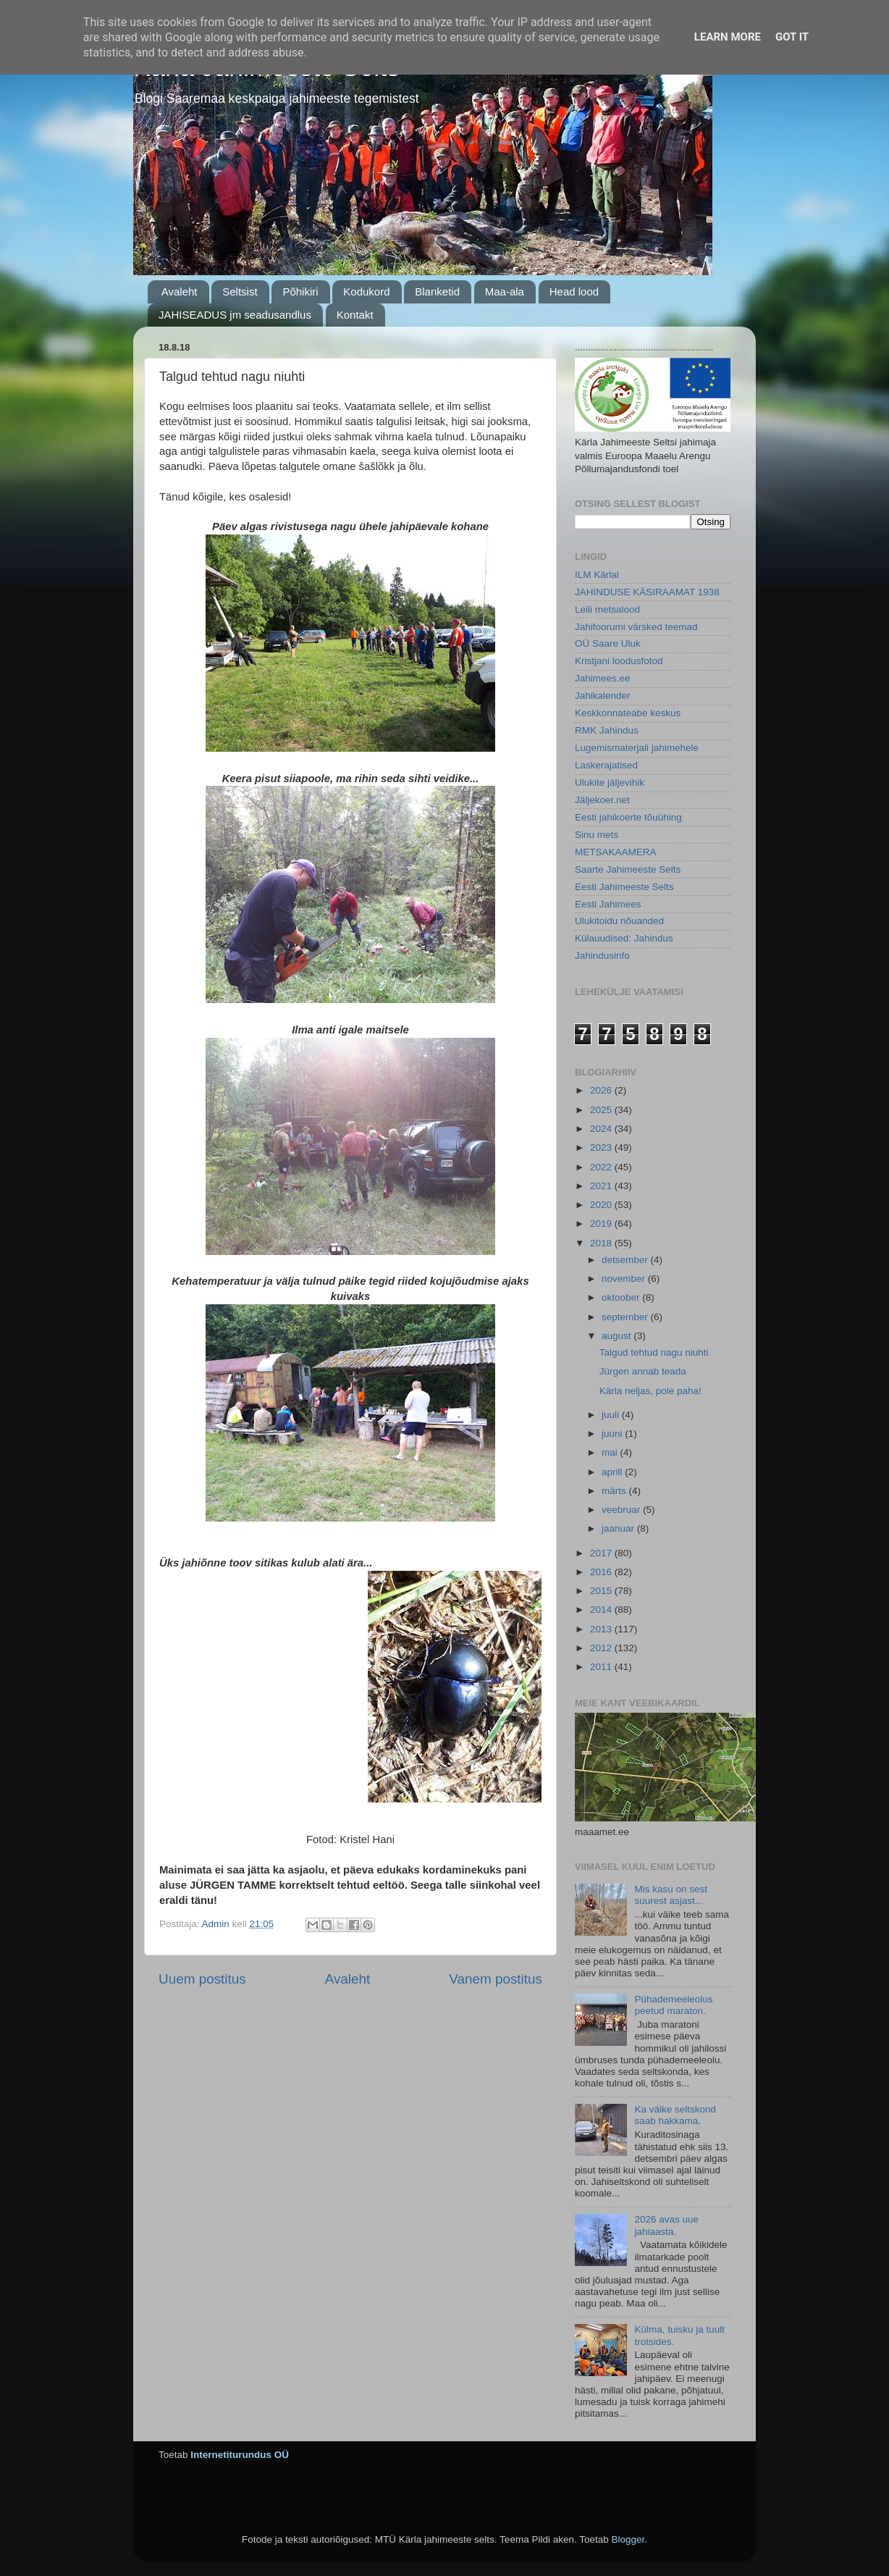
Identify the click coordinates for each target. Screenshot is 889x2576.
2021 (602, 1185)
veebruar (622, 1509)
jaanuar (619, 1528)
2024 (602, 1128)
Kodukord (366, 291)
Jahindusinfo (602, 955)
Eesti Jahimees (608, 904)
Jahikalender (603, 695)
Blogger (627, 2539)
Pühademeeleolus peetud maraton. (673, 2005)
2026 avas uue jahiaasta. (666, 2225)
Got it (792, 36)
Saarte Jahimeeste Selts (628, 869)
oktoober (622, 1297)
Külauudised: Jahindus (624, 938)
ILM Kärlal (597, 574)
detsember (626, 1259)
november (625, 1278)
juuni (613, 1433)
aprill (613, 1472)
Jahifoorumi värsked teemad (636, 626)
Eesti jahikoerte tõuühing (628, 817)
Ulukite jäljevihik (609, 782)
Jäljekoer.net (602, 799)
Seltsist (239, 291)
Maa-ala (504, 291)
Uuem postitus (202, 1978)
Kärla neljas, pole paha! (650, 1390)
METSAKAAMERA (616, 852)
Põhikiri (300, 291)
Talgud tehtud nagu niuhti (654, 1352)
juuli (612, 1414)
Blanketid (437, 291)
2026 (602, 1090)
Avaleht (179, 291)
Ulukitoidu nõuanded (619, 920)
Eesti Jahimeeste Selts (624, 886)
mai (611, 1452)
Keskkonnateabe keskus (628, 713)
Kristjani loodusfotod (619, 660)
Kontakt (355, 315)
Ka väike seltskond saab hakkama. (675, 2115)
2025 (602, 1109)
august (617, 1335)
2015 (602, 1590)
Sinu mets (596, 834)
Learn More (727, 36)
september (626, 1317)
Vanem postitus (495, 1978)
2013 (602, 1629)
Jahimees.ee (603, 678)
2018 (602, 1243)
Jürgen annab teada (642, 1371)
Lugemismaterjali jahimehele (637, 747)
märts (615, 1490)
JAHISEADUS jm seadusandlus (235, 315)
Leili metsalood (607, 609)
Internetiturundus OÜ (239, 2454)
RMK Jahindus (607, 730)
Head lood (574, 291)
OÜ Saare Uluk (608, 643)
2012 (602, 1647)
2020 (602, 1204)
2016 (602, 1571)
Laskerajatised (606, 765)
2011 (602, 1666)
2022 (602, 1167)
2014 (602, 1609)
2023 (602, 1147)
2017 (602, 1553)
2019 (602, 1223)
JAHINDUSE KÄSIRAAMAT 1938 (647, 592)
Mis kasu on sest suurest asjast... (670, 1895)
